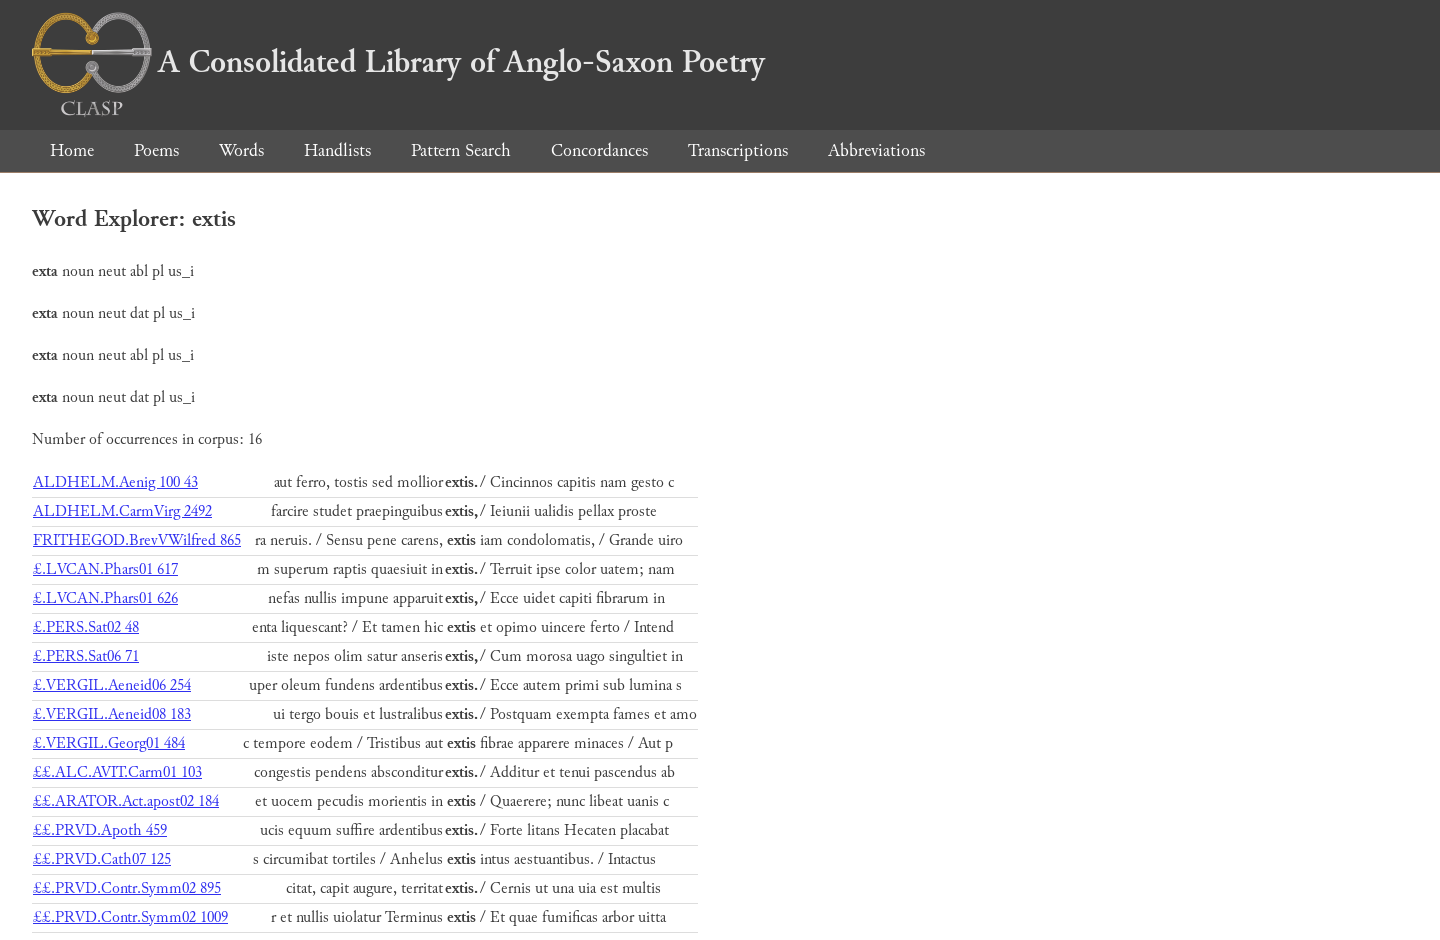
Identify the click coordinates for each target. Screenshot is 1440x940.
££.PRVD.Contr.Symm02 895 (127, 888)
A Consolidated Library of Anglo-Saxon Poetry (398, 62)
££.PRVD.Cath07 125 (102, 859)
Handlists (337, 150)
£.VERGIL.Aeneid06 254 (112, 685)
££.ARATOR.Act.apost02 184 (126, 801)
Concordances (599, 150)
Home (72, 150)
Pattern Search (461, 150)
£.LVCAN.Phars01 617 (105, 569)
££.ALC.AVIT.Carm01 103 (117, 772)
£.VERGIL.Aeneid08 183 (112, 714)
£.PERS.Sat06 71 (86, 656)
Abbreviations (876, 150)
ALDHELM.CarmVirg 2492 (122, 511)
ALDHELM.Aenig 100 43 (115, 482)
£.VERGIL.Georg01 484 (109, 743)
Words (241, 150)
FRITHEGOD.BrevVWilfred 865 (137, 540)
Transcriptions (738, 150)
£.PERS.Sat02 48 (86, 627)
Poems (156, 150)
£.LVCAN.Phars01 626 (105, 598)
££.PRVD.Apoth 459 (100, 830)
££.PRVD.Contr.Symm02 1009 (130, 917)
